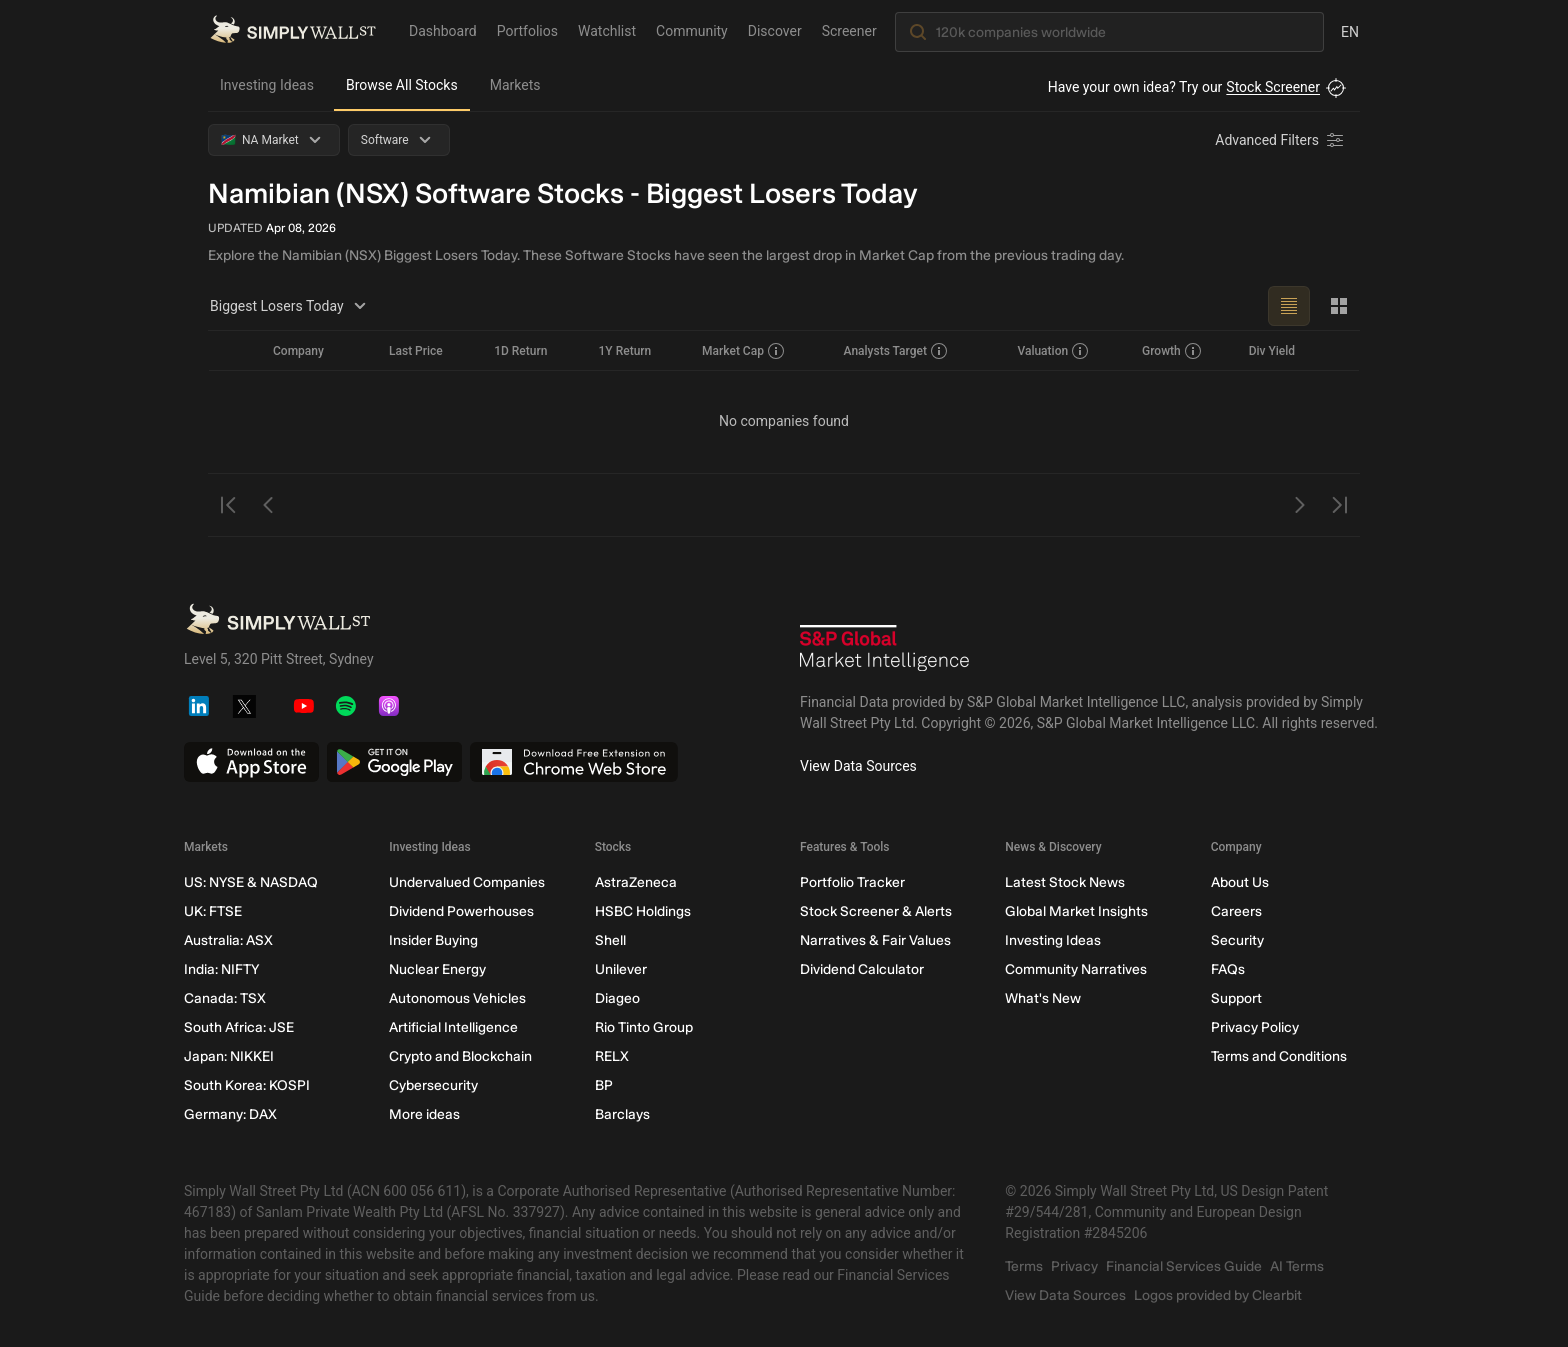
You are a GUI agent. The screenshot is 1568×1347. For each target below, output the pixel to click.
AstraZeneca (636, 882)
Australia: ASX (228, 940)
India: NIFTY (221, 969)
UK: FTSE (213, 911)
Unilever (621, 969)
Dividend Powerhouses (461, 911)
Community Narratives (1076, 969)
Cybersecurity (433, 1085)
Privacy (1074, 1266)
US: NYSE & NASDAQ (251, 882)
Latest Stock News (1065, 882)
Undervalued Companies (467, 882)
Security (1237, 940)
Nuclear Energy (437, 969)
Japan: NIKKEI (229, 1056)
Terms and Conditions (1279, 1056)
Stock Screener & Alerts (876, 911)
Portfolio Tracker (852, 882)
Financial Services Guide (1184, 1266)
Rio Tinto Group (644, 1027)
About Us (1240, 882)
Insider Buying (433, 940)
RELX (612, 1056)
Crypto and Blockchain (460, 1056)
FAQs (1228, 969)
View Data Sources (858, 766)
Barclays (622, 1114)
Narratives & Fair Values (875, 940)
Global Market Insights (1076, 911)
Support (1236, 998)
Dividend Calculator (862, 969)
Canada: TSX (225, 998)
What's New (1043, 998)
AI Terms (1297, 1266)
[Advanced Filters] (1281, 140)
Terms (1024, 1266)
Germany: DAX (230, 1114)
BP (604, 1085)
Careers (1236, 911)
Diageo (617, 998)
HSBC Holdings (643, 911)
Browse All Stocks (402, 85)
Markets (515, 85)
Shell (610, 940)
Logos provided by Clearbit (1218, 1295)
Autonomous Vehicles (457, 998)
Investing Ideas (267, 85)
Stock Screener (1273, 87)
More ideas (424, 1114)
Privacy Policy (1255, 1027)
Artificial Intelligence (453, 1027)
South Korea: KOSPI (247, 1085)
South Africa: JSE (239, 1027)
